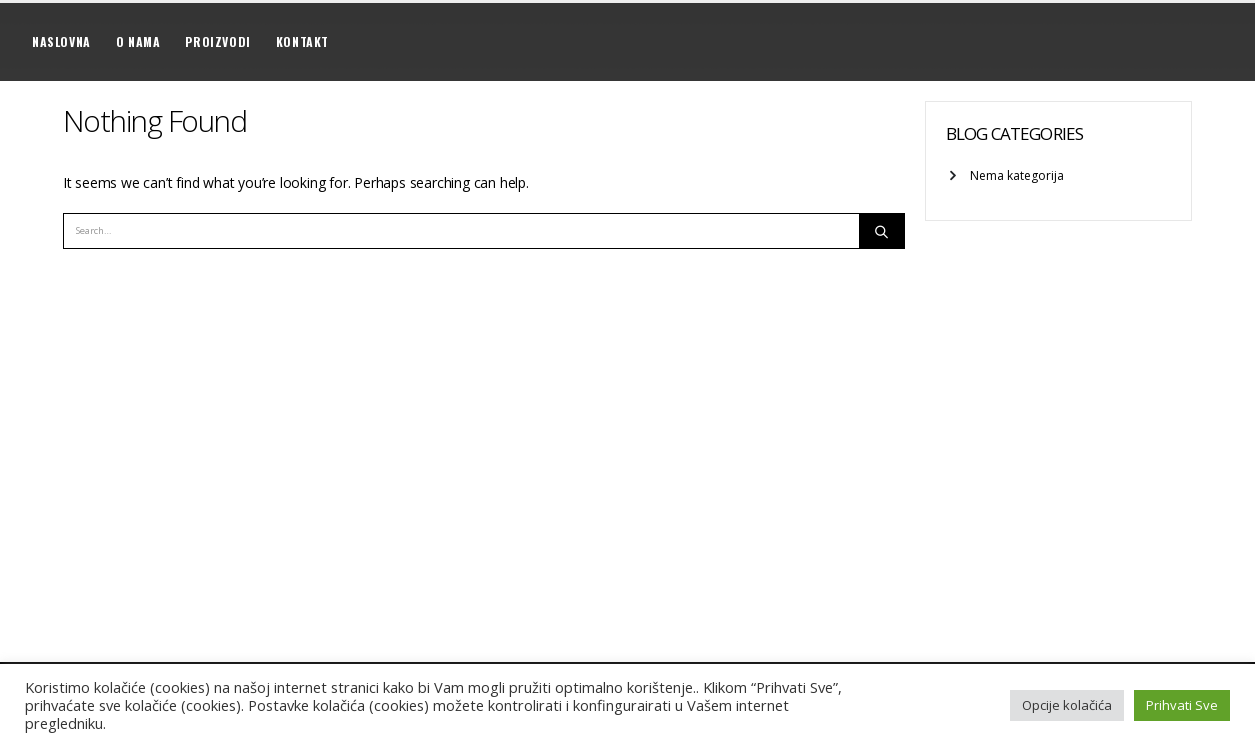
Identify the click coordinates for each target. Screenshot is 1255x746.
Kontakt (302, 41)
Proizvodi (217, 41)
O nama (138, 41)
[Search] (882, 231)
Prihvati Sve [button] (1182, 705)
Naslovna (61, 41)
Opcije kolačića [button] (1067, 705)
